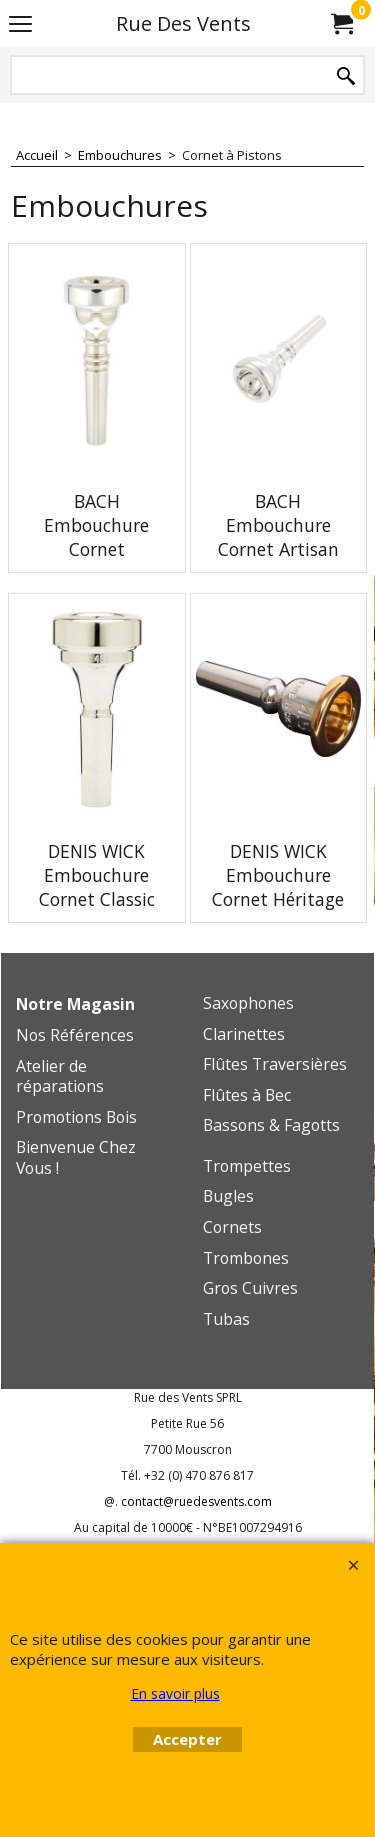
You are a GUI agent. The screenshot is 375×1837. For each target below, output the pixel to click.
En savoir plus (175, 1693)
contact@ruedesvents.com (196, 1501)
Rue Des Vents (183, 23)
